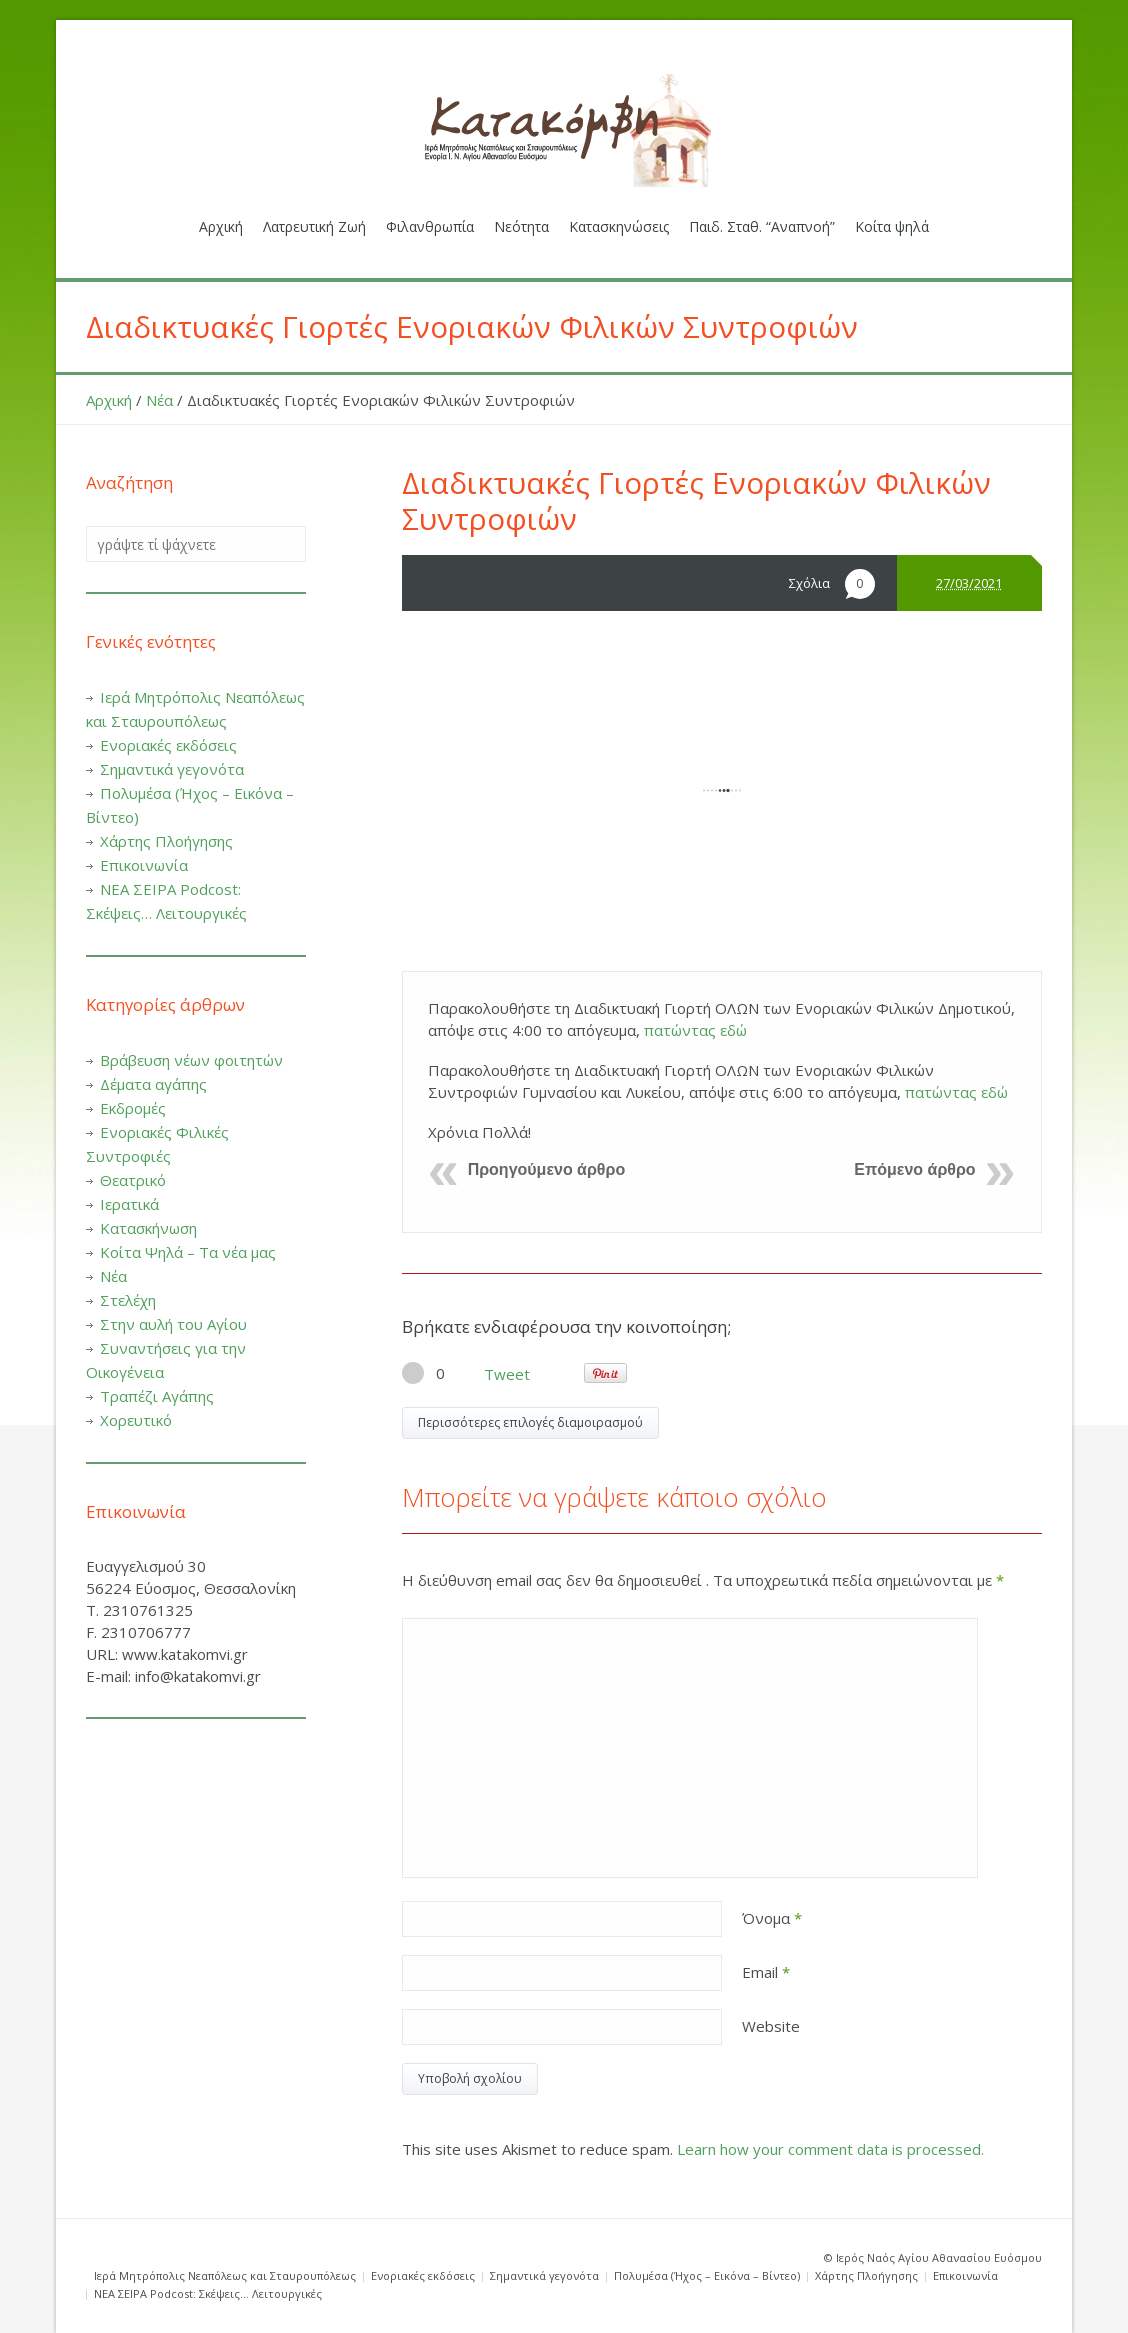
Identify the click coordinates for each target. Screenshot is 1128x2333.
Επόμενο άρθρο (914, 1169)
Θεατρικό (133, 1180)
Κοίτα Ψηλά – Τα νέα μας (188, 1252)
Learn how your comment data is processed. (830, 2149)
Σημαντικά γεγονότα (172, 769)
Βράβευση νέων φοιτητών (191, 1060)
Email (766, 1972)
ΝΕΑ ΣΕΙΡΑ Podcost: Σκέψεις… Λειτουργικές (208, 2293)
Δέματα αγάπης (153, 1084)
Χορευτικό (136, 1420)
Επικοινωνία (144, 865)
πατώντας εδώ (695, 1030)
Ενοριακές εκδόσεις (168, 745)
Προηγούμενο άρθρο (547, 1169)
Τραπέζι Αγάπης (157, 1396)
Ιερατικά (129, 1204)
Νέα (159, 400)
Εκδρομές (133, 1108)
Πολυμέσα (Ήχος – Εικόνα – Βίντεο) (707, 2275)
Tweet (507, 1374)
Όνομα (772, 1918)
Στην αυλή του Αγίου (173, 1324)
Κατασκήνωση (148, 1228)
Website (771, 2026)
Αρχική (109, 400)
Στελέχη (128, 1300)
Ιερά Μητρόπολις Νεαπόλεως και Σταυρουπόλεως (225, 2275)
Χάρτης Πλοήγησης (166, 841)
